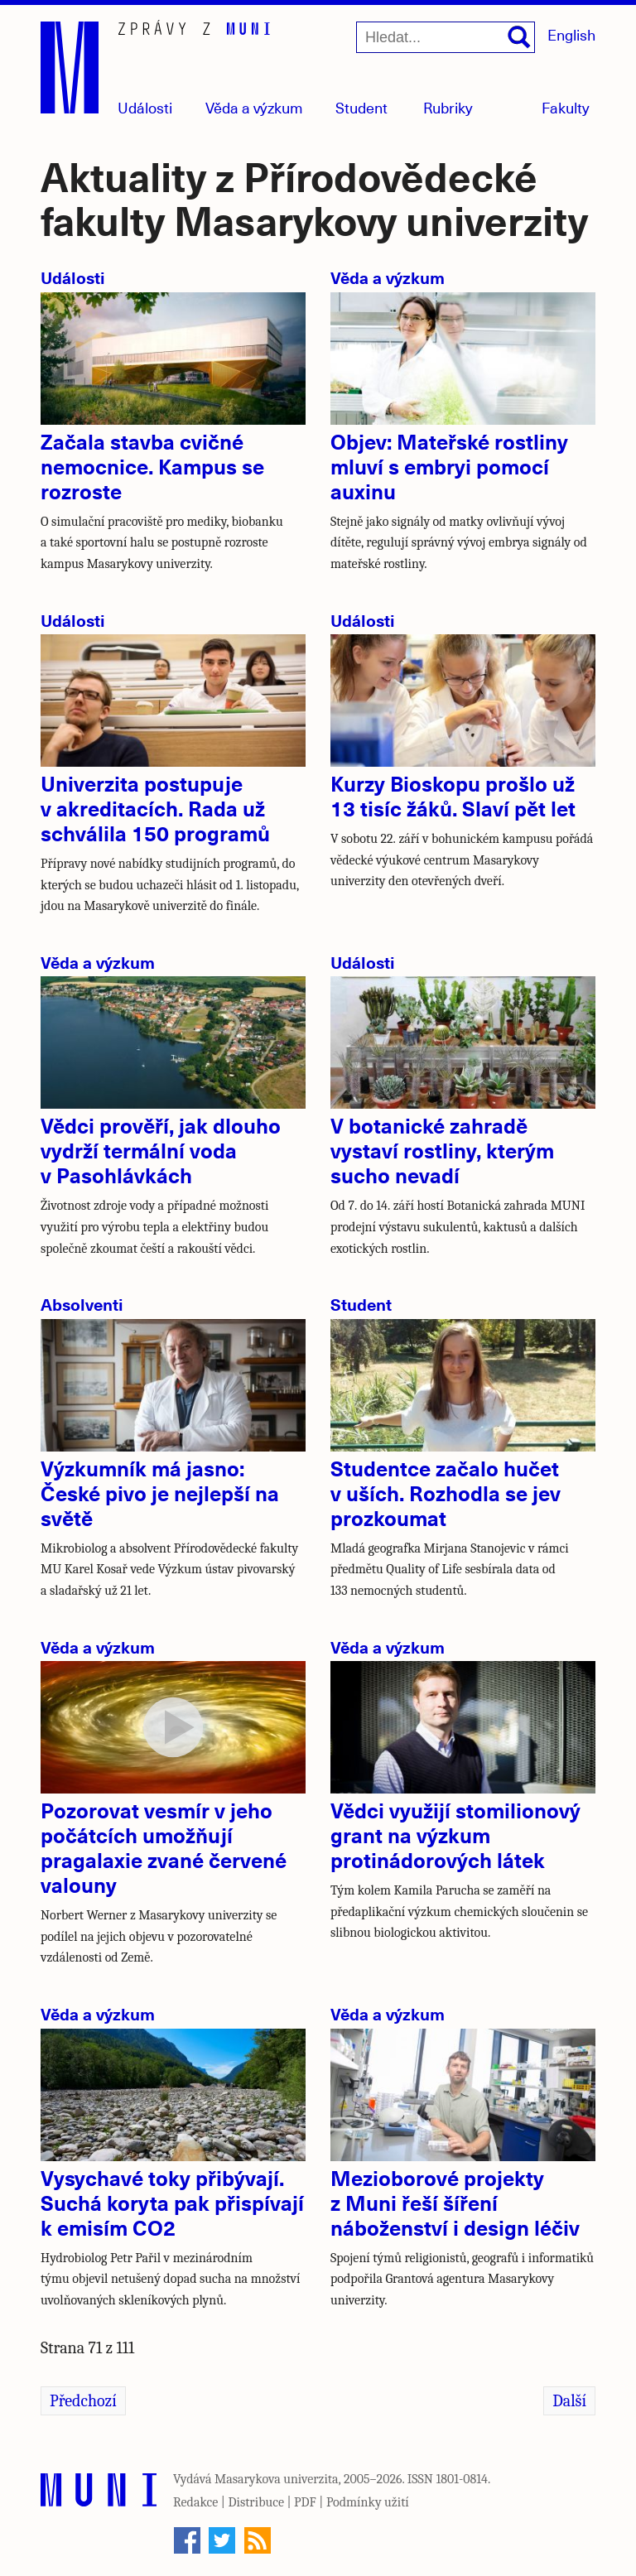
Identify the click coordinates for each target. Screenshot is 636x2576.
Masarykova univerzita (276, 2479)
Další (569, 2400)
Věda (254, 107)
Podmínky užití (367, 2502)
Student (361, 107)
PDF (305, 2502)
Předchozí (83, 2400)
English (571, 34)
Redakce (195, 2502)
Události (145, 107)
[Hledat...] (445, 37)
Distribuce (256, 2502)
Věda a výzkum (387, 277)
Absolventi (82, 1304)
